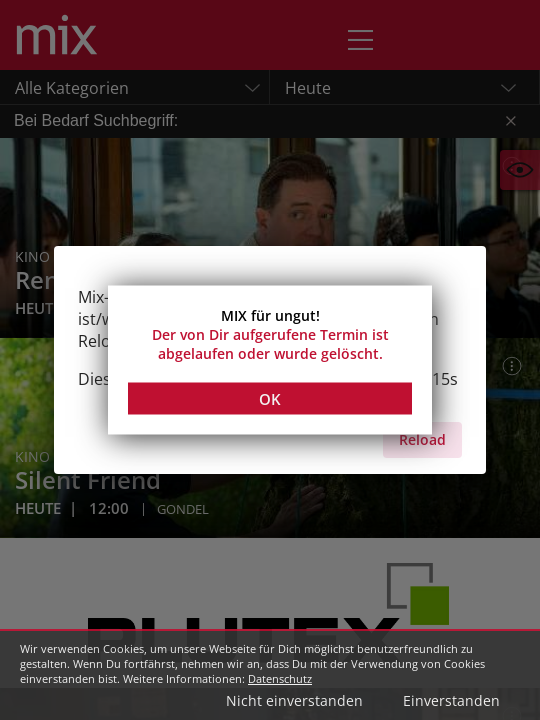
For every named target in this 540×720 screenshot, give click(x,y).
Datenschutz (280, 678)
